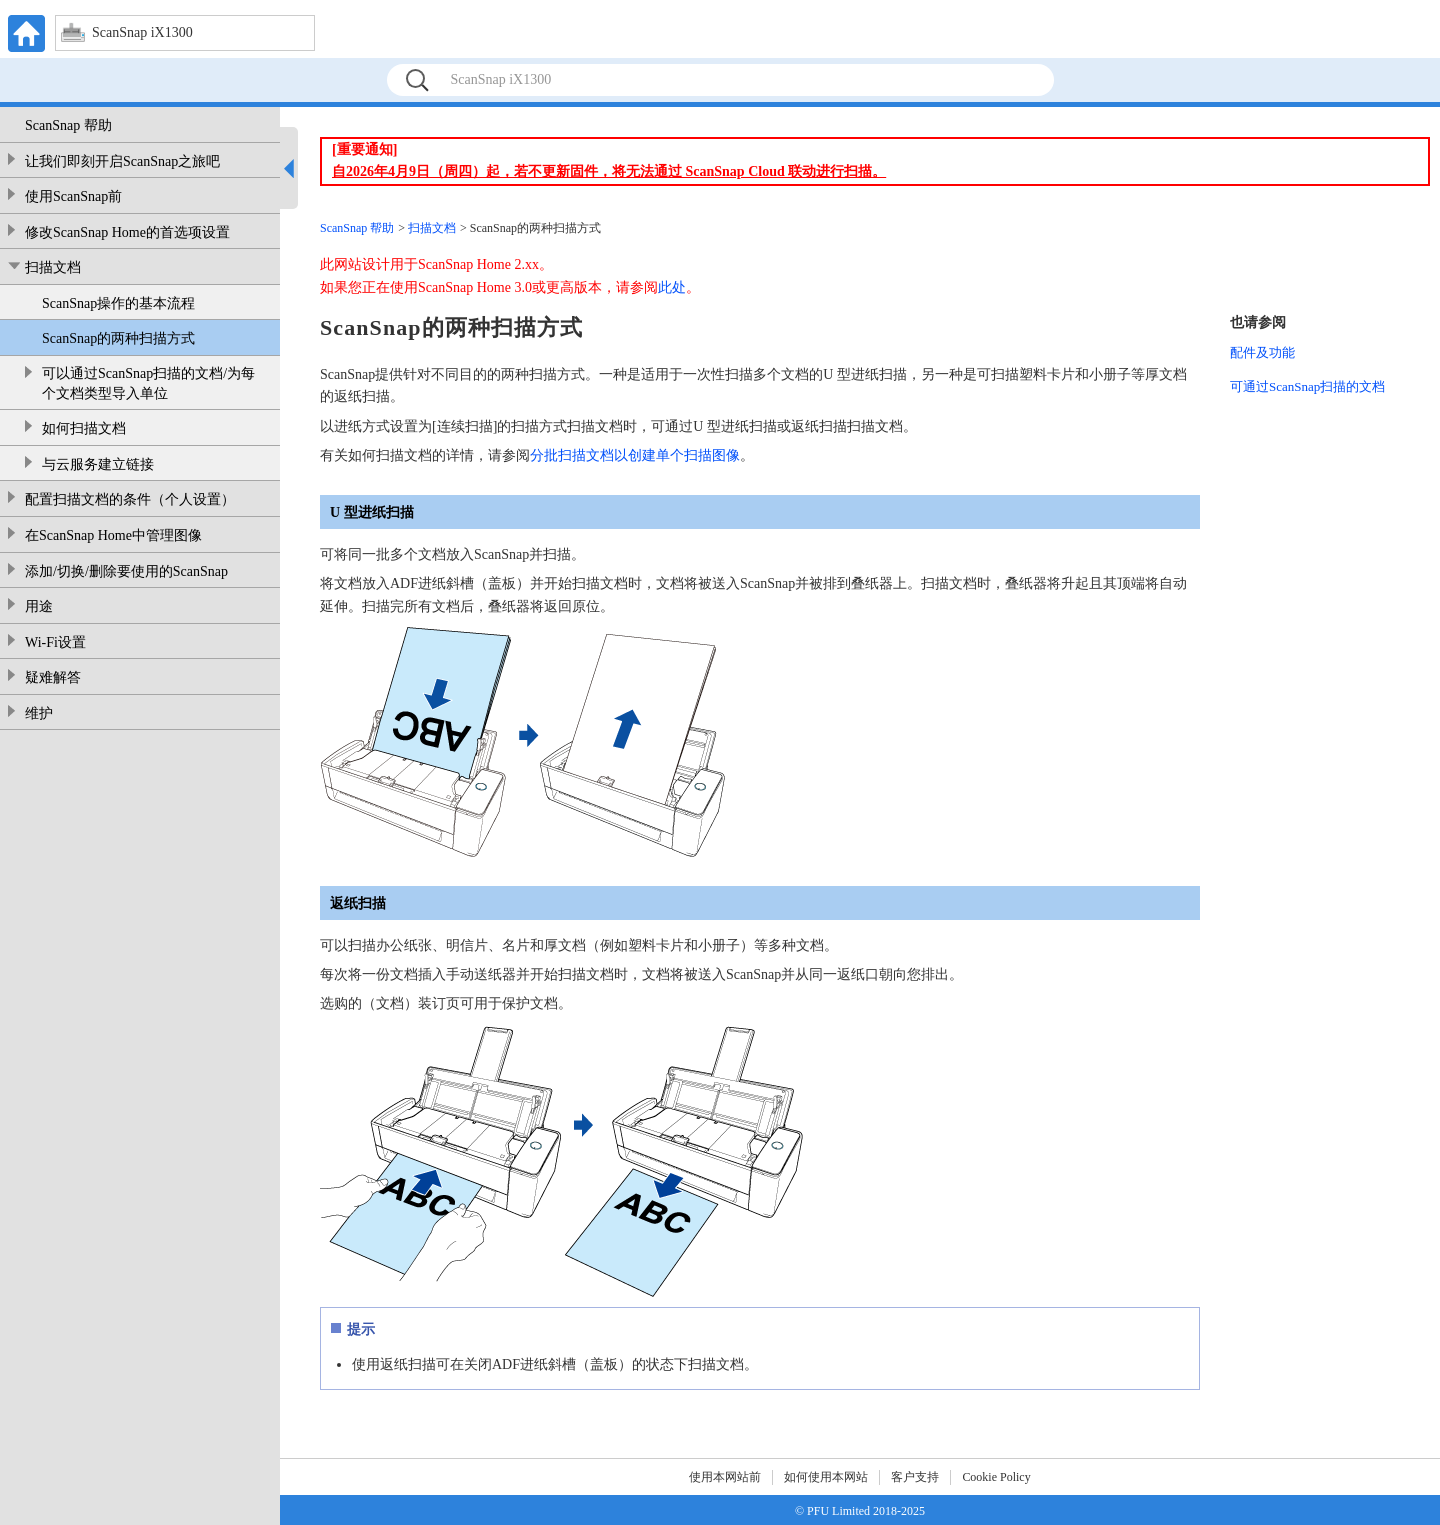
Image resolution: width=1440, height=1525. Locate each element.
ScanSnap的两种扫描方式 (118, 338)
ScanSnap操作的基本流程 (118, 303)
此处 (672, 287)
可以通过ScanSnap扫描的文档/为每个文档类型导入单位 (148, 383)
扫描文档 (53, 267)
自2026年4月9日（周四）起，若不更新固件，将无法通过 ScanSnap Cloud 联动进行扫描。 (609, 171)
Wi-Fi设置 (55, 642)
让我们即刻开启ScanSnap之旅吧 (122, 161)
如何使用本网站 (826, 1477)
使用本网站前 (725, 1477)
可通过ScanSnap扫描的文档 (1307, 386)
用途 (39, 606)
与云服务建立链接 (98, 464)
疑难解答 (53, 677)
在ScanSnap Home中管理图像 (113, 535)
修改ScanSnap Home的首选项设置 (127, 232)
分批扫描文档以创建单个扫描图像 (635, 455)
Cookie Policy (996, 1477)
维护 (39, 713)
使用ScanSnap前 (73, 196)
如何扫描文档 (84, 428)
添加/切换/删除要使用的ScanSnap (126, 571)
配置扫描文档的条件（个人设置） (130, 499)
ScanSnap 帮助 (68, 125)
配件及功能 (1262, 352)
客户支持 (915, 1477)
